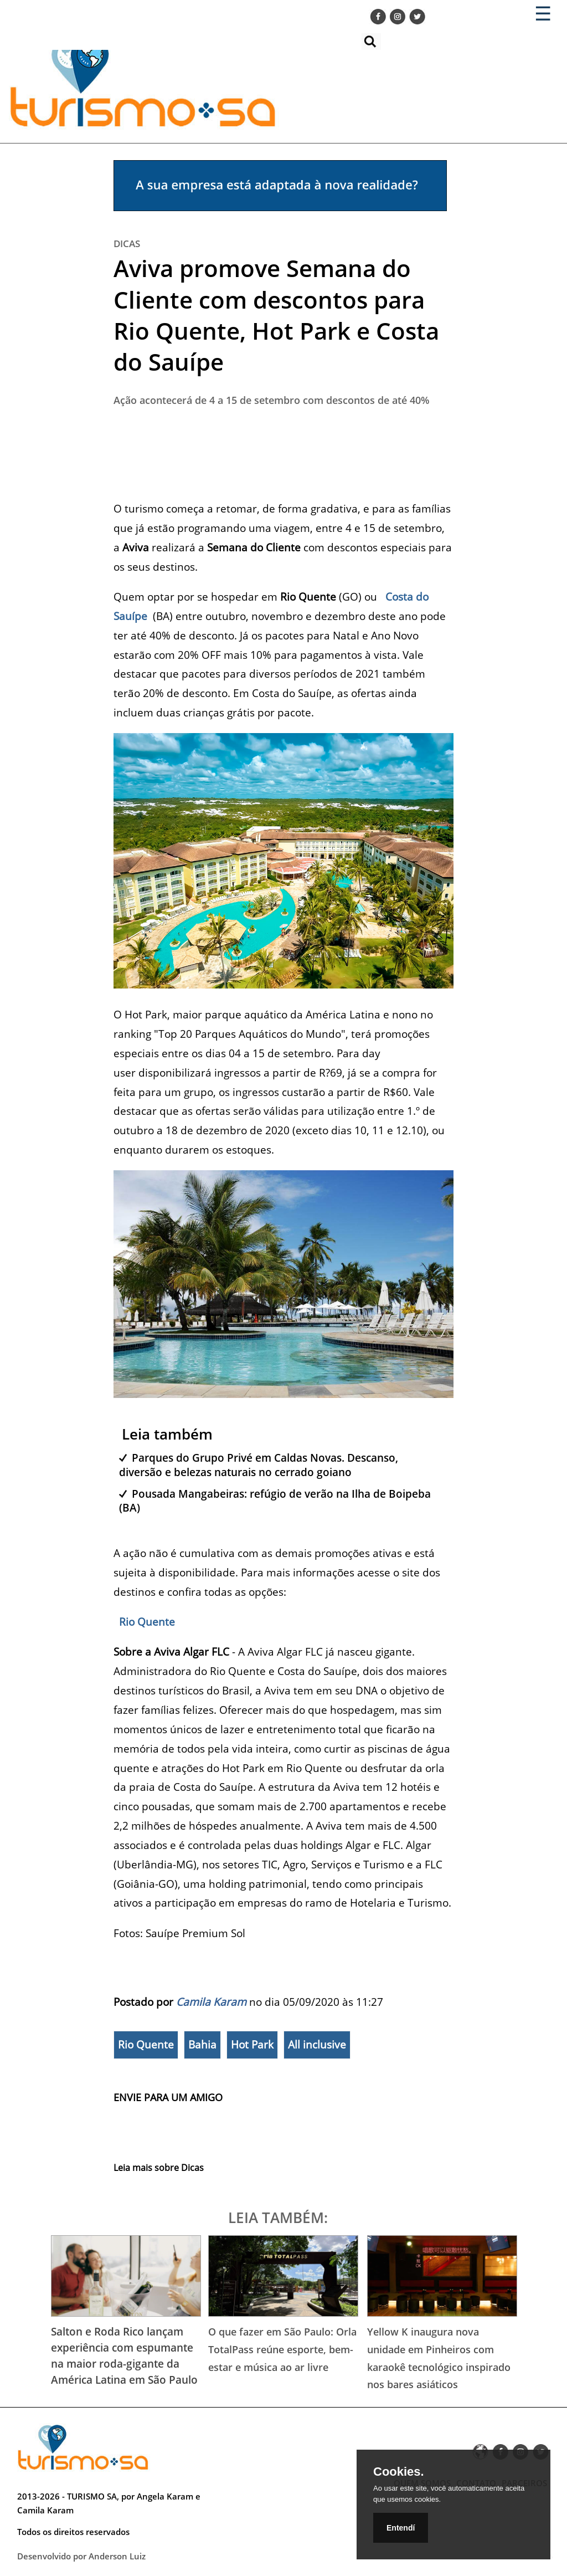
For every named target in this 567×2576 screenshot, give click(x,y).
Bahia (202, 2044)
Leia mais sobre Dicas (159, 2168)
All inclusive (317, 2044)
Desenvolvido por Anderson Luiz (81, 2556)
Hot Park (252, 2044)
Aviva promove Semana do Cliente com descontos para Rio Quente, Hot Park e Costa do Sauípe (276, 314)
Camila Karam (211, 2001)
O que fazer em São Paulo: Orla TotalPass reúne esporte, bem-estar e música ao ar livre (282, 2349)
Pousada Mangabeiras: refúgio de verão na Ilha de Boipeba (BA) (275, 1500)
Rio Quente (146, 1621)
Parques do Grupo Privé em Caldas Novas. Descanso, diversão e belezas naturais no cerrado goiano (259, 1464)
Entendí (400, 2527)
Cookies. (398, 2471)
